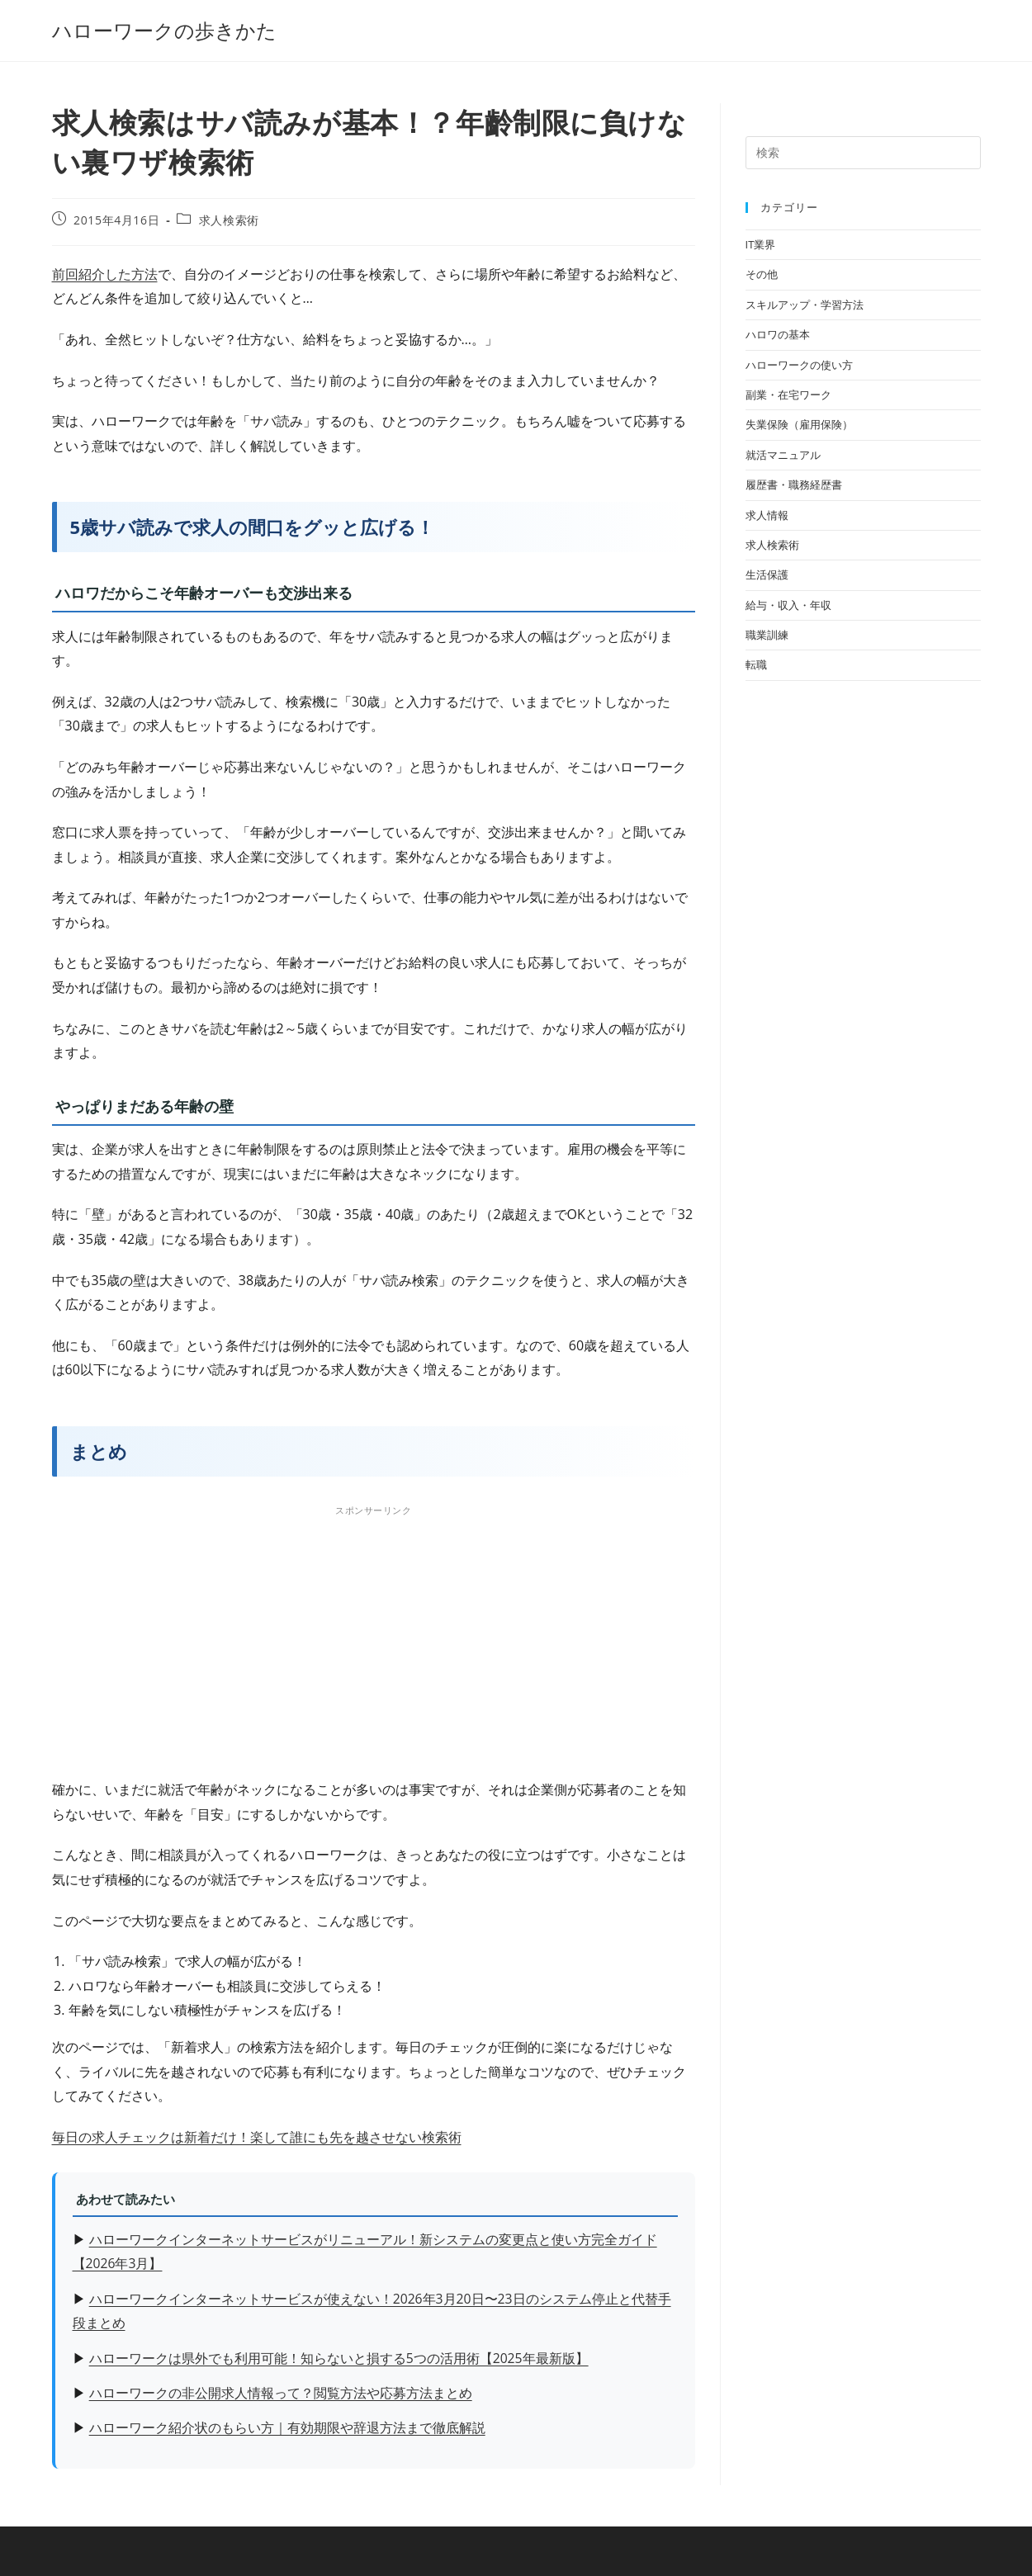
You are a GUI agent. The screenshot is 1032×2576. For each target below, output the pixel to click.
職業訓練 (767, 634)
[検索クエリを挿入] (863, 152)
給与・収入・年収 (788, 605)
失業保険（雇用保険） (799, 424)
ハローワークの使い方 (799, 364)
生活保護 (767, 574)
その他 (762, 274)
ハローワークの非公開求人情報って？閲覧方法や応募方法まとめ (280, 2393)
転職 (756, 664)
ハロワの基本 (778, 334)
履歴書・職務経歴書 (794, 484)
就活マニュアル (783, 454)
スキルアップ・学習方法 (805, 304)
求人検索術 (229, 220)
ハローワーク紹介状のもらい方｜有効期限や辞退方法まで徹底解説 (287, 2427)
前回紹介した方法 (105, 274)
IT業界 (761, 244)
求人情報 (767, 515)
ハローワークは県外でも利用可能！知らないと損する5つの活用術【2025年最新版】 (339, 2358)
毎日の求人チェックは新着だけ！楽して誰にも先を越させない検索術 (257, 2137)
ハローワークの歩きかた (164, 30)
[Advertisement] (373, 1636)
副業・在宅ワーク (788, 394)
